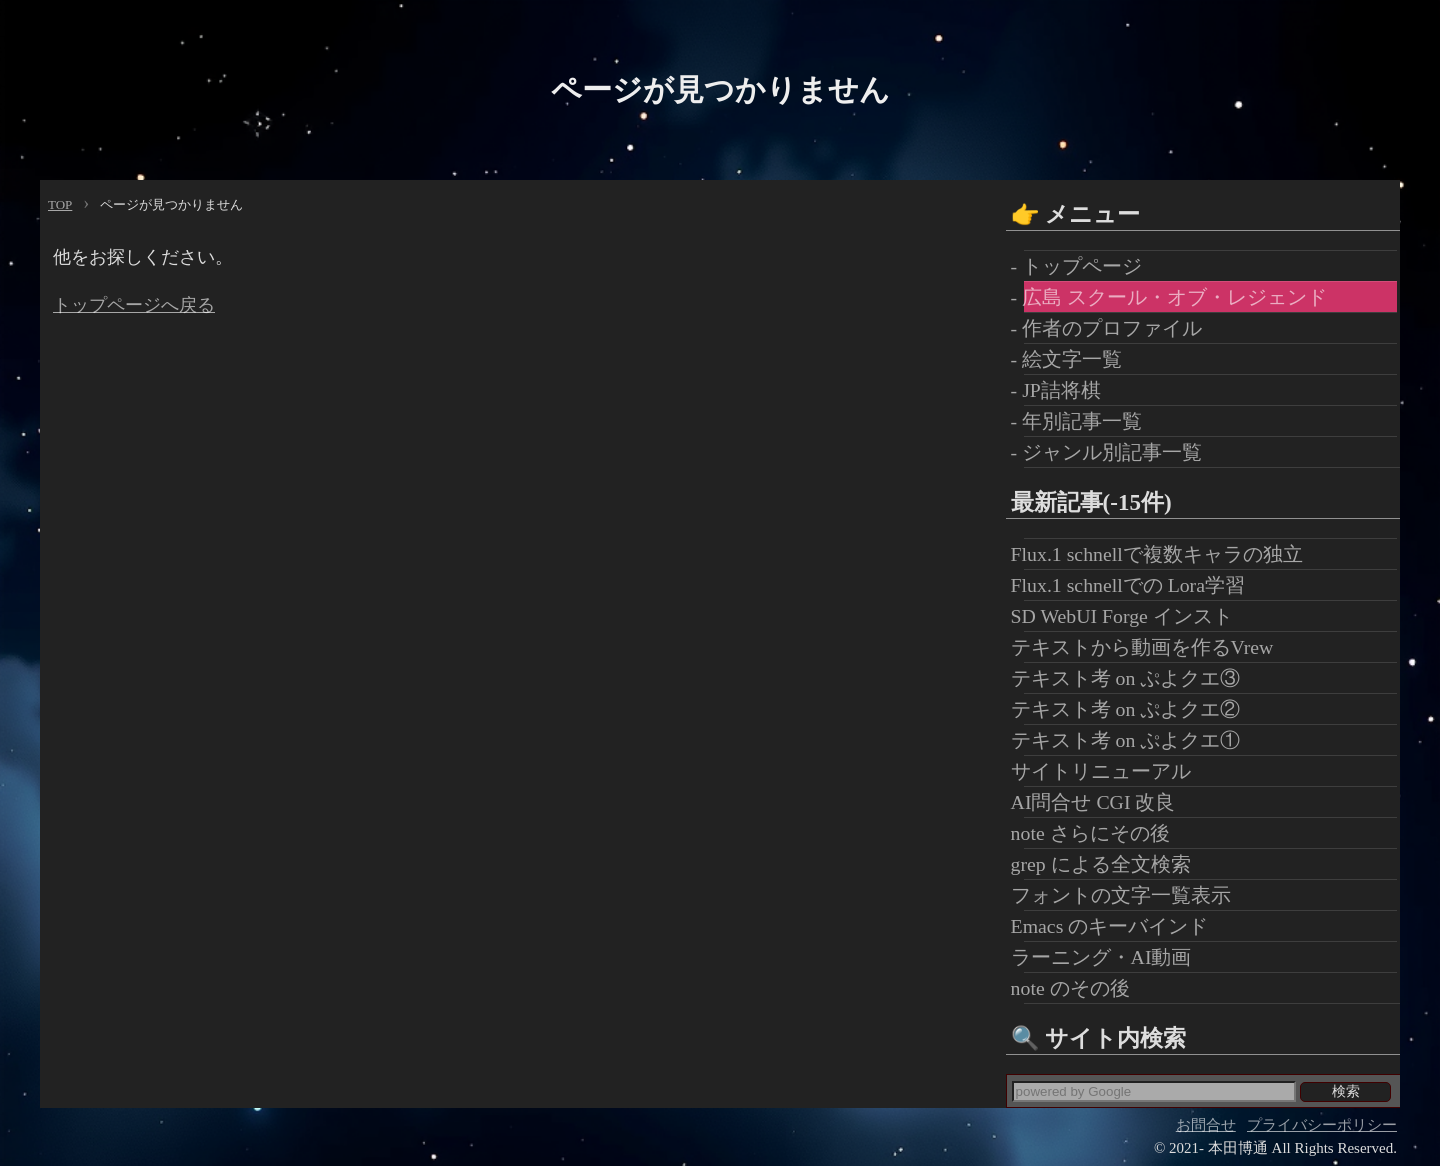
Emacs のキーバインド (1116, 926)
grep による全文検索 (1107, 864)
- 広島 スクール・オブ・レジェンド (1175, 297)
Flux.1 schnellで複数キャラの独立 (1163, 554)
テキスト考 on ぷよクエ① (1132, 740)
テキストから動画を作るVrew (1149, 647)
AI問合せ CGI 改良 (1100, 802)
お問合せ (1206, 1125)
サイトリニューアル (1107, 771)
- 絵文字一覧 (1073, 359)
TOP (60, 204)
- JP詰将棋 (1062, 390)
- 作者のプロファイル (1113, 328)
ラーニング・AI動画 (1108, 957)
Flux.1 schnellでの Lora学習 (1134, 585)
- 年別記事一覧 (1083, 421)
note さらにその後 (1097, 833)
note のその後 (1077, 988)
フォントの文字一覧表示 (1127, 895)
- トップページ (1083, 266)
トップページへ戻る (134, 305)
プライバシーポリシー (1322, 1125)
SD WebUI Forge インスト (1128, 616)
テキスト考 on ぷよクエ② (1132, 709)
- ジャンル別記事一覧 (1113, 452)
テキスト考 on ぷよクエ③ (1132, 678)
